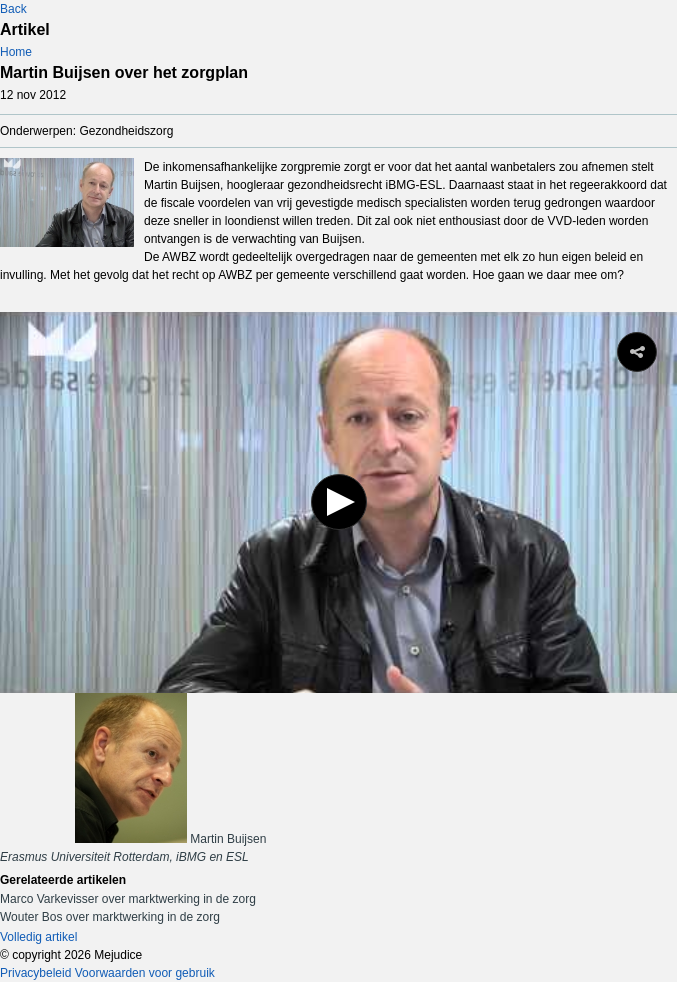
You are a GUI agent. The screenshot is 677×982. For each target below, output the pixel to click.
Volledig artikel (38, 937)
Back (13, 9)
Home (16, 52)
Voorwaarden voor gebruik (145, 973)
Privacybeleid (35, 973)
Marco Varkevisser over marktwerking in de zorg (128, 899)
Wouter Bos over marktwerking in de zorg (110, 917)
